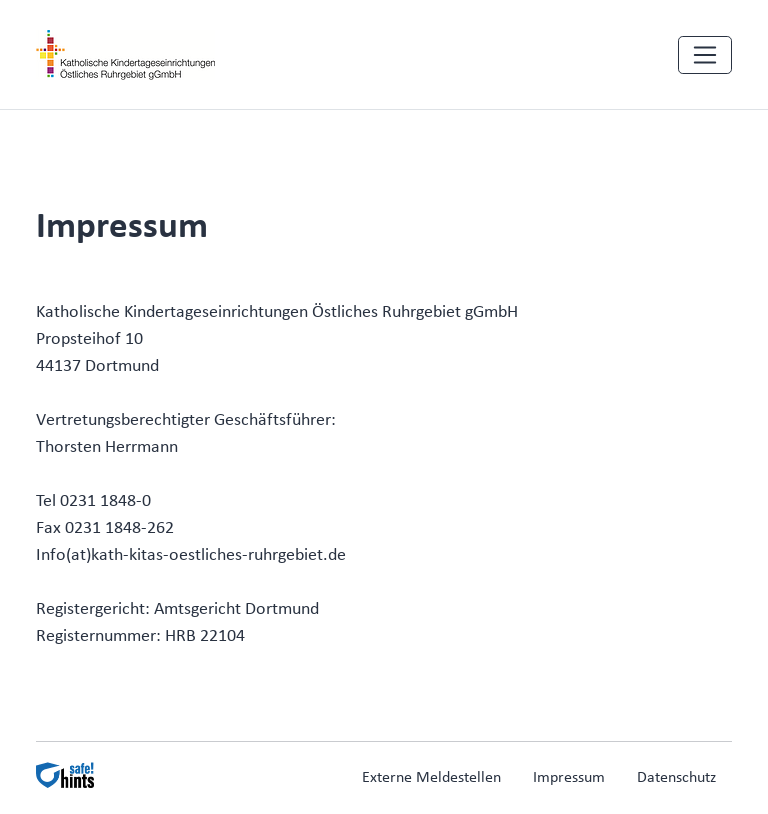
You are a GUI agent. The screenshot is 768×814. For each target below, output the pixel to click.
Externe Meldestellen (431, 778)
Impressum (569, 778)
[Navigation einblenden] (705, 55)
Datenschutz (676, 778)
